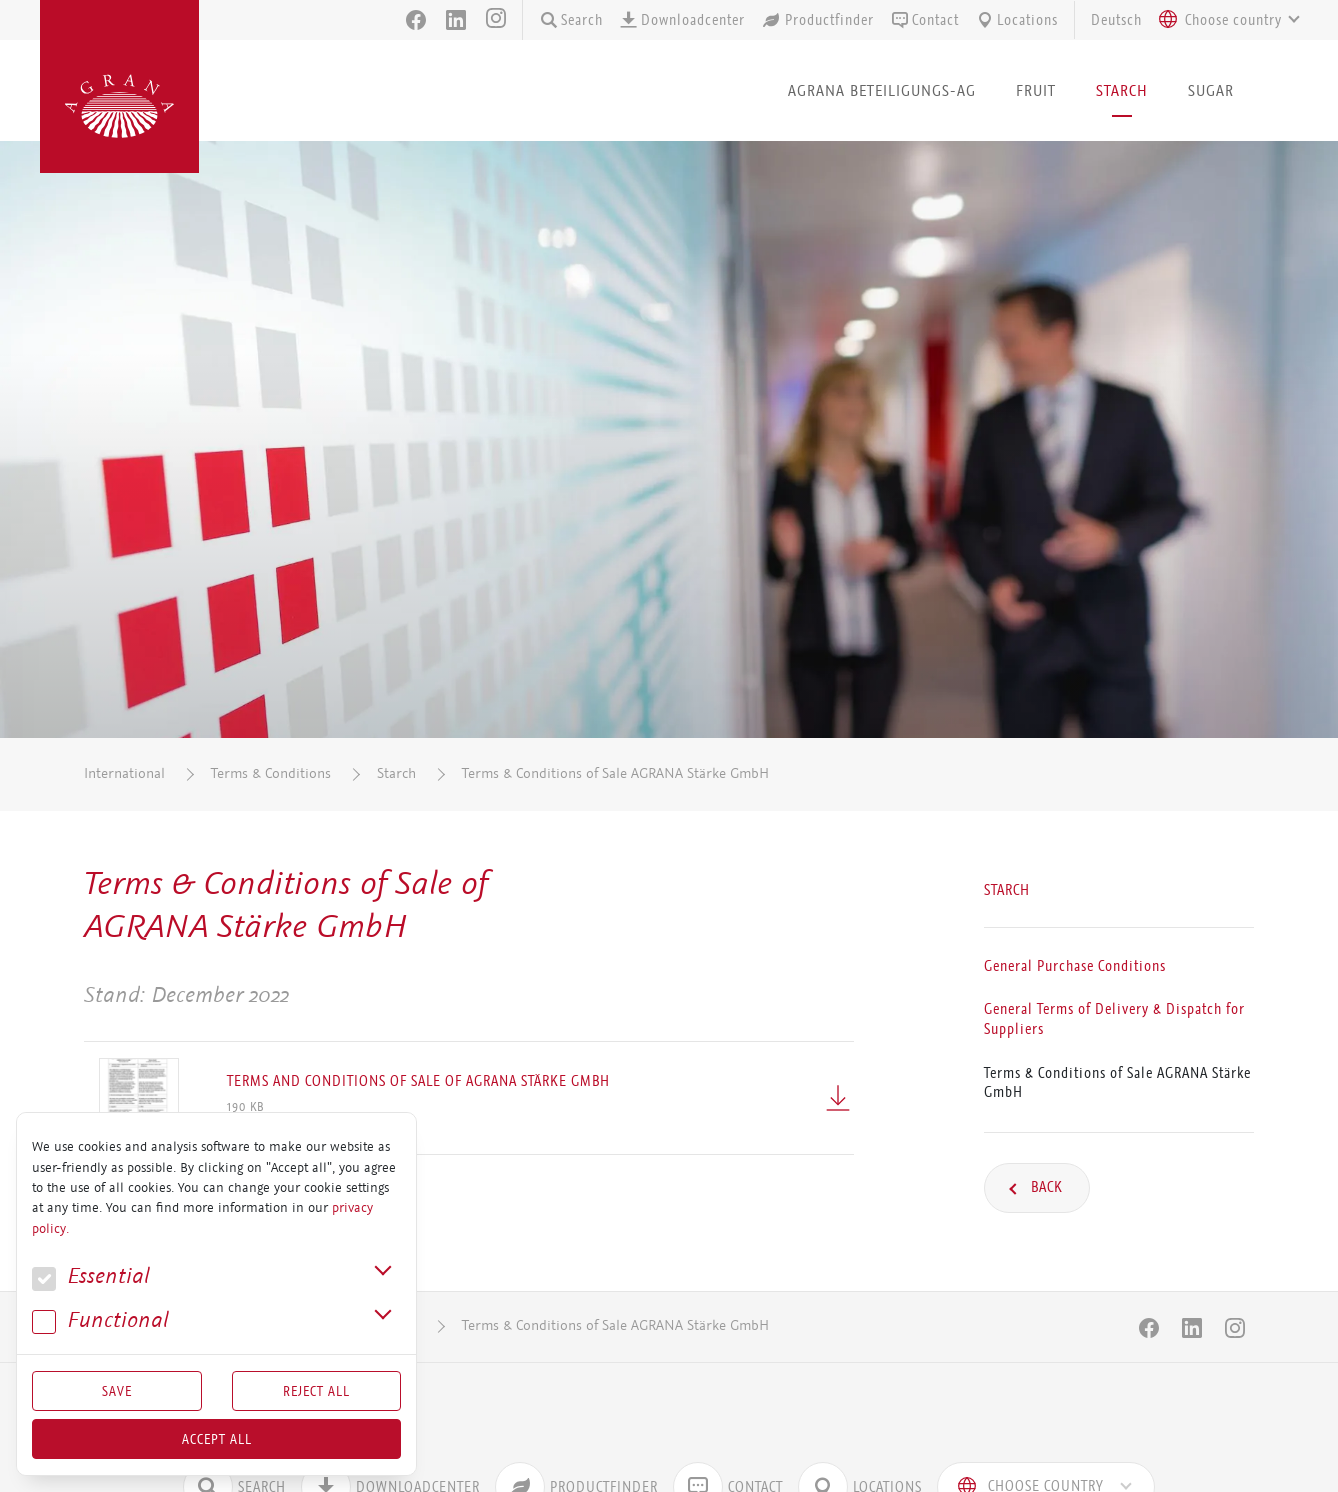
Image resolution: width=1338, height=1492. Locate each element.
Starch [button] (1122, 90)
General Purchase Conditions (1075, 966)
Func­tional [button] (100, 1320)
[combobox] (1224, 20)
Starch (396, 773)
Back (1045, 1187)
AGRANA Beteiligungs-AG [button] (882, 90)
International (124, 773)
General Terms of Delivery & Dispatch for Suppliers (1114, 1019)
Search (571, 20)
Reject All (316, 1391)
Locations (1016, 20)
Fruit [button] (1036, 90)
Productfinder (817, 20)
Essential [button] (91, 1276)
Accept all (217, 1439)
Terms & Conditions (271, 773)
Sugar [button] (1211, 90)
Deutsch (1116, 20)
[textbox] (1233, 20)
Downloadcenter (682, 20)
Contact (924, 20)
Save (117, 1391)
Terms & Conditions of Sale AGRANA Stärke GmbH (615, 773)
